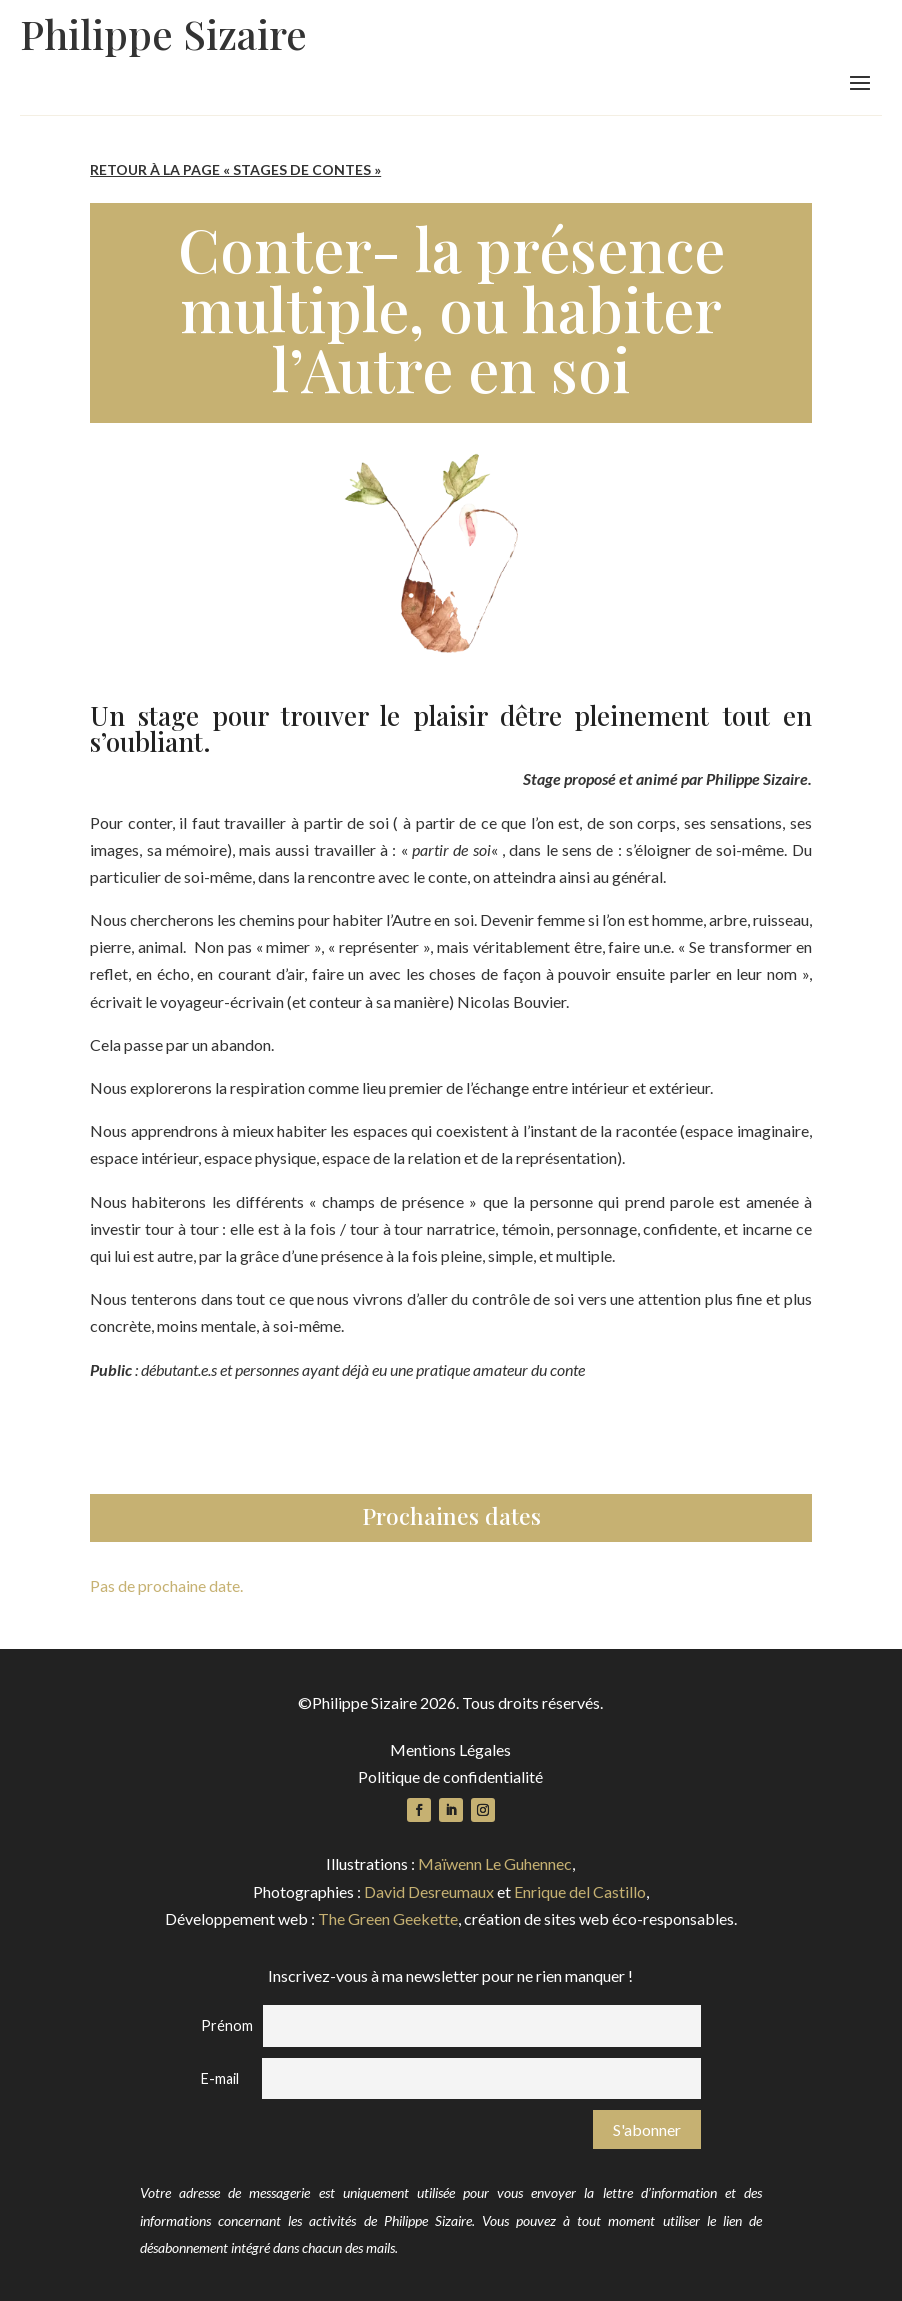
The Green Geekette (388, 1918)
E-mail (220, 2078)
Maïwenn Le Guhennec (495, 1863)
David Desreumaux (429, 1891)
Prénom (227, 2025)
